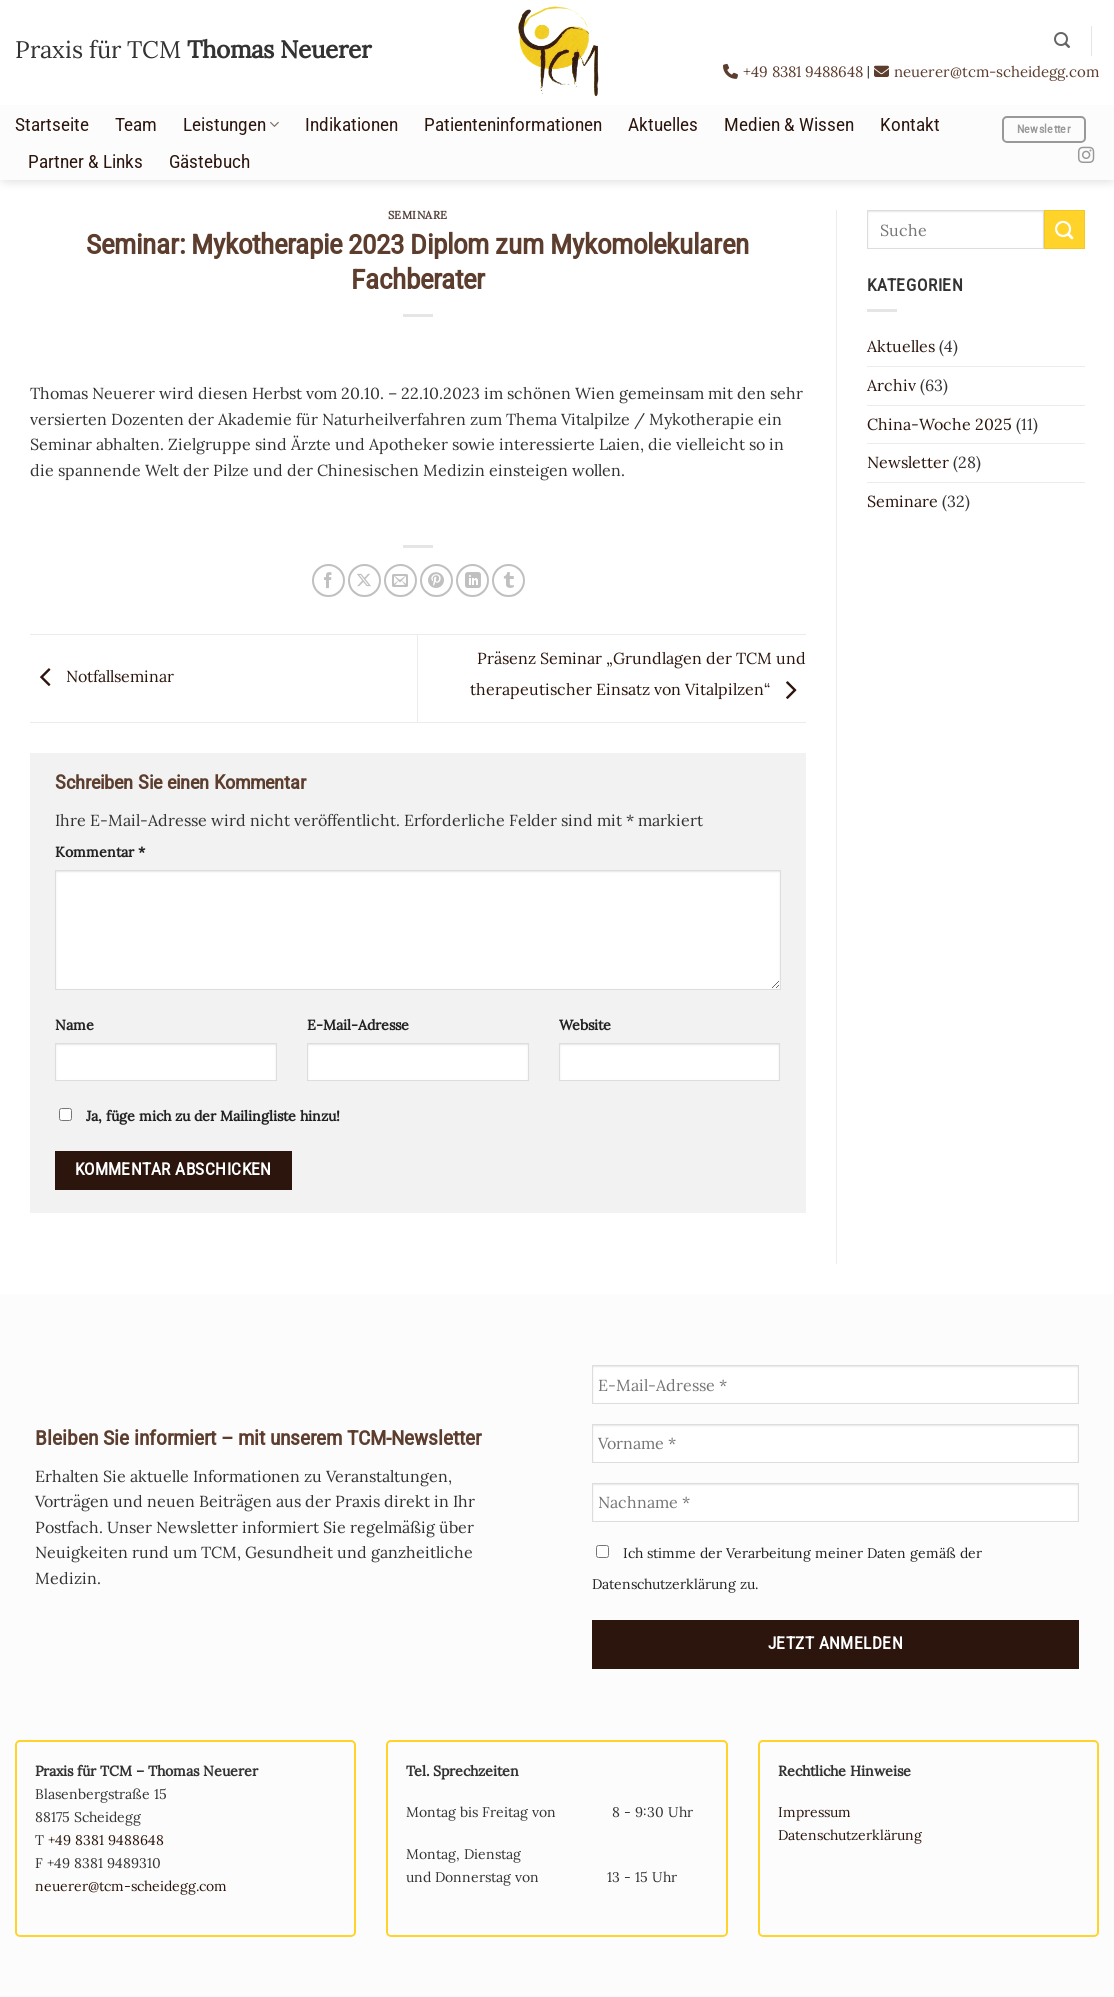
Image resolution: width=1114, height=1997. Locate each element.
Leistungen (231, 125)
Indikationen (351, 125)
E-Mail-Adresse (358, 1025)
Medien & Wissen (789, 125)
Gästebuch (209, 162)
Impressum (814, 1812)
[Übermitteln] (1064, 229)
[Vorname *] (835, 1443)
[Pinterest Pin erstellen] (436, 580)
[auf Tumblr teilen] (508, 580)
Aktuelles (663, 125)
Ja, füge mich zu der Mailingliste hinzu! (199, 1116)
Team (136, 125)
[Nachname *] (835, 1502)
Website (585, 1025)
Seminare (418, 215)
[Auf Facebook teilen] (328, 580)
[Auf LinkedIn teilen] (472, 580)
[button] (1062, 40)
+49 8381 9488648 (795, 71)
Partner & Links (85, 162)
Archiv (891, 385)
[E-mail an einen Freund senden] (400, 580)
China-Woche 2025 (939, 424)
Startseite (52, 125)
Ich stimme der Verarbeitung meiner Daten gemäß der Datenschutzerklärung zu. (787, 1568)
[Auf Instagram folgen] (1086, 156)
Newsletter (908, 462)
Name (74, 1025)
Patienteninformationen (513, 125)
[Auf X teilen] (364, 580)
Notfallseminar (102, 676)
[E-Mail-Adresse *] (835, 1384)
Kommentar (100, 852)
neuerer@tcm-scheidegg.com (986, 71)
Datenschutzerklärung (850, 1835)
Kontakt (910, 125)
